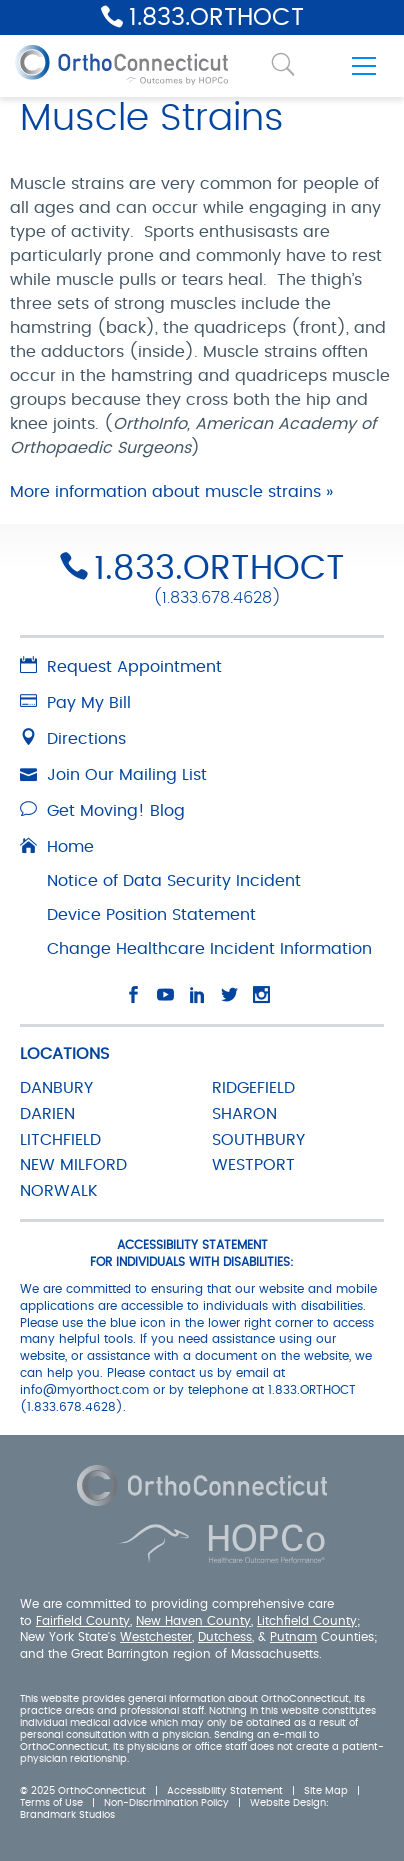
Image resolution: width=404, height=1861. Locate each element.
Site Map (326, 1791)
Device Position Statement (151, 915)
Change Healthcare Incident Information (209, 949)
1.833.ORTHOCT (216, 18)
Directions (73, 739)
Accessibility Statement (225, 1791)
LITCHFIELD (60, 1140)
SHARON (244, 1114)
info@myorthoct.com (84, 1390)
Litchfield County (307, 1621)
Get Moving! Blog (102, 811)
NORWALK (59, 1191)
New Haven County (193, 1621)
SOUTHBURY (258, 1140)
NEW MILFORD (73, 1165)
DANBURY (56, 1088)
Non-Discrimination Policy (166, 1803)
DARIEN (47, 1114)
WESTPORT (253, 1165)
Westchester (156, 1637)
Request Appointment (121, 667)
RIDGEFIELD (253, 1088)
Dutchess (225, 1637)
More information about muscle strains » (171, 492)
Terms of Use (51, 1803)
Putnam (293, 1637)
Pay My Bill (75, 703)
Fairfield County (83, 1621)
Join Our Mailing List (113, 775)
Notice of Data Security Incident (174, 881)
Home (57, 847)
